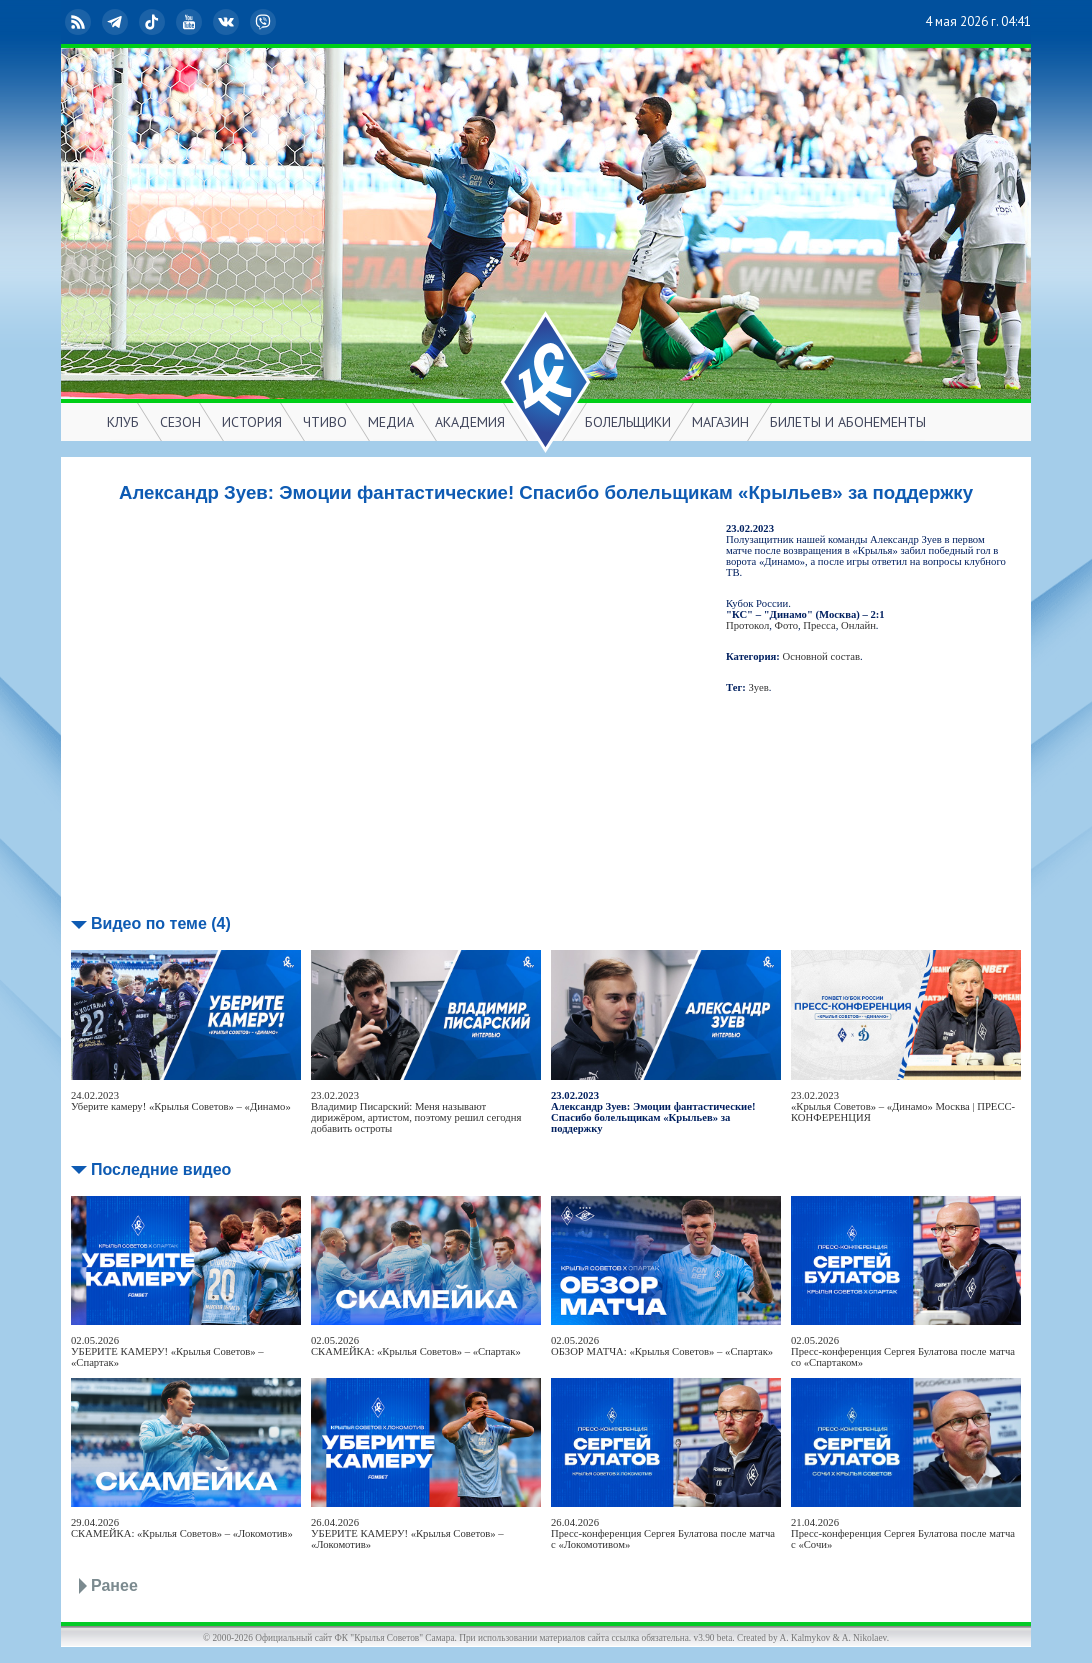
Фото (786, 625)
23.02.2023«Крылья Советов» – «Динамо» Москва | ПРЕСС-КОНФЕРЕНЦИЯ (903, 1106)
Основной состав (822, 656)
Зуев (759, 687)
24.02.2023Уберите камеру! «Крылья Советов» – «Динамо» (181, 1101)
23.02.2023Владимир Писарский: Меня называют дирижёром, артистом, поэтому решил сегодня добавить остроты (416, 1112)
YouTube (191, 22)
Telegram (117, 22)
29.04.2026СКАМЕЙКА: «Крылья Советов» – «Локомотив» (182, 1528)
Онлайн (858, 625)
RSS (80, 22)
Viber (265, 22)
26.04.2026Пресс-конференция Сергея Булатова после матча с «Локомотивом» (663, 1533)
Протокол (747, 625)
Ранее (114, 1585)
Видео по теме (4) (161, 923)
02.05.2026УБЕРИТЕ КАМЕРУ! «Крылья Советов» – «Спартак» (167, 1351)
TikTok (154, 22)
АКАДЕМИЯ (470, 422)
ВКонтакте (228, 22)
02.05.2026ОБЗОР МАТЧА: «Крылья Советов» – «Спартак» (662, 1346)
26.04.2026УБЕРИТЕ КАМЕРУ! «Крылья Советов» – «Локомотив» (407, 1533)
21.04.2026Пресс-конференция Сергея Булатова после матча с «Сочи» (903, 1533)
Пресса (819, 625)
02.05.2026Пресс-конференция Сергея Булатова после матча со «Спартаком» (903, 1351)
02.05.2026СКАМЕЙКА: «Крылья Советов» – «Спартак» (416, 1346)
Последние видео (161, 1169)
